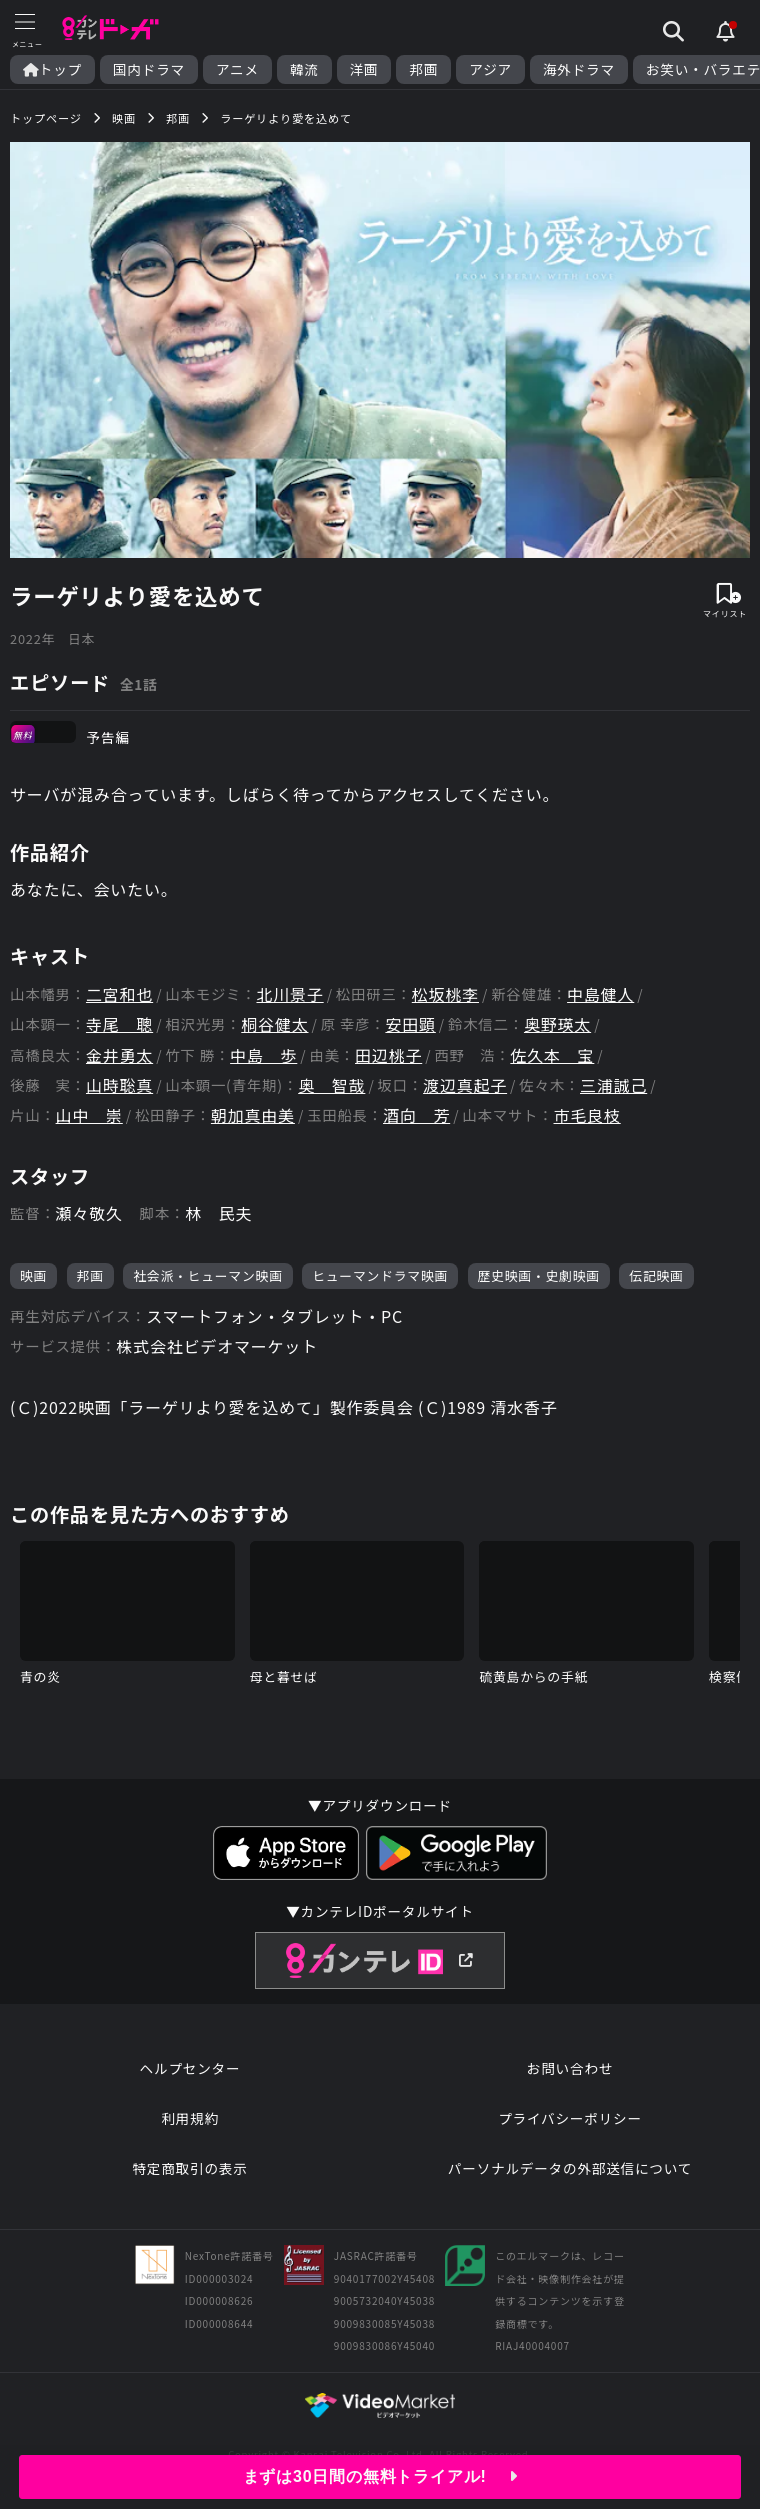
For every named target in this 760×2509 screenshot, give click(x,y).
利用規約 (190, 2118)
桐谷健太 (274, 1024)
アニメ (237, 69)
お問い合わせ (570, 2068)
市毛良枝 (587, 1115)
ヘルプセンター (190, 2068)
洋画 (364, 69)
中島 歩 (263, 1055)
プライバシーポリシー (570, 2118)
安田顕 (410, 1024)
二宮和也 (119, 994)
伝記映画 (656, 1275)
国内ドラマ (149, 69)
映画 (33, 1275)
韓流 (304, 69)
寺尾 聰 (119, 1024)
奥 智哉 (331, 1085)
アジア (490, 69)
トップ (52, 69)
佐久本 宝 (552, 1055)
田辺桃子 (388, 1055)
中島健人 (600, 994)
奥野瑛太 (557, 1024)
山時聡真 (119, 1085)
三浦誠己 (613, 1085)
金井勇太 (119, 1055)
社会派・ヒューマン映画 (208, 1275)
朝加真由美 (253, 1115)
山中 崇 (89, 1115)
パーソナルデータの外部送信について (570, 2168)
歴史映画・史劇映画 (539, 1275)
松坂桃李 (445, 994)
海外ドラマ (579, 69)
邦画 (423, 69)
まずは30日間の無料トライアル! (380, 2476)
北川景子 (289, 994)
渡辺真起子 (465, 1085)
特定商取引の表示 (189, 2168)
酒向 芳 (416, 1115)
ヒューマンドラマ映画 (380, 1275)
